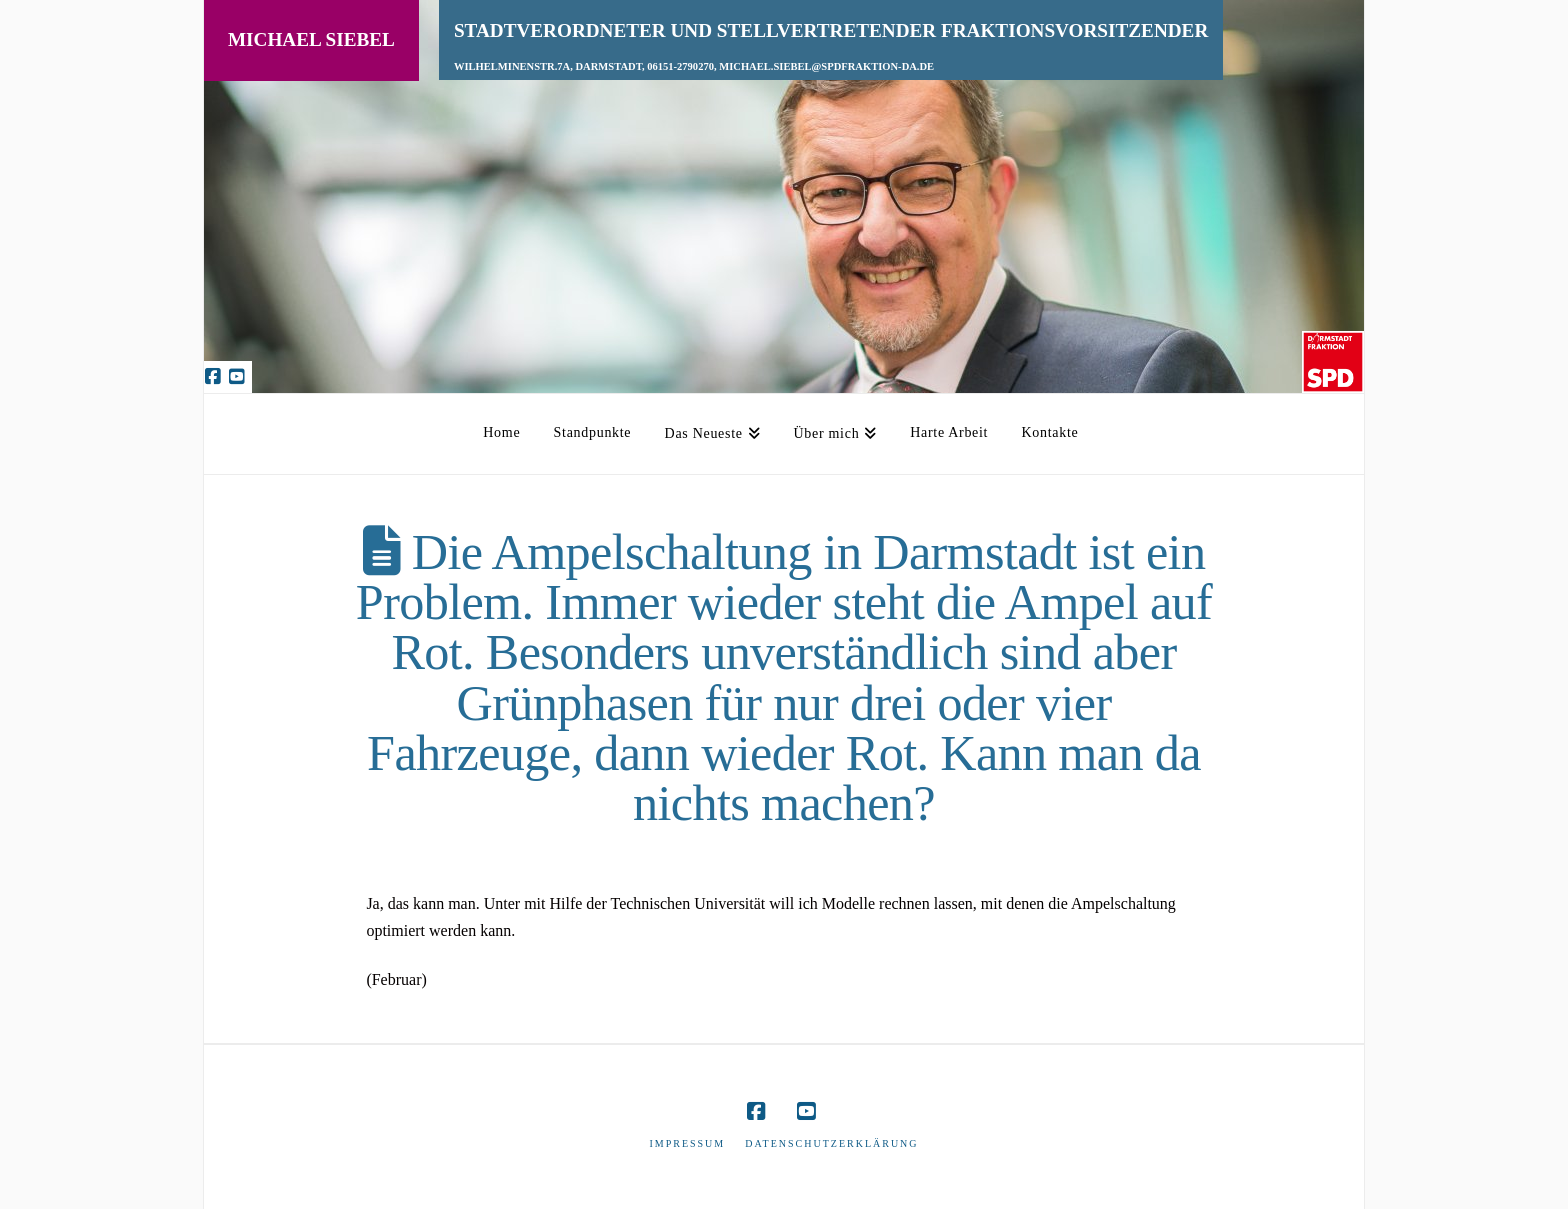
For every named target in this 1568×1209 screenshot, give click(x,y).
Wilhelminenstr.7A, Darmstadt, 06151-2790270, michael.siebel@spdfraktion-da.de (694, 66)
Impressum (687, 1143)
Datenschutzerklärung (831, 1143)
